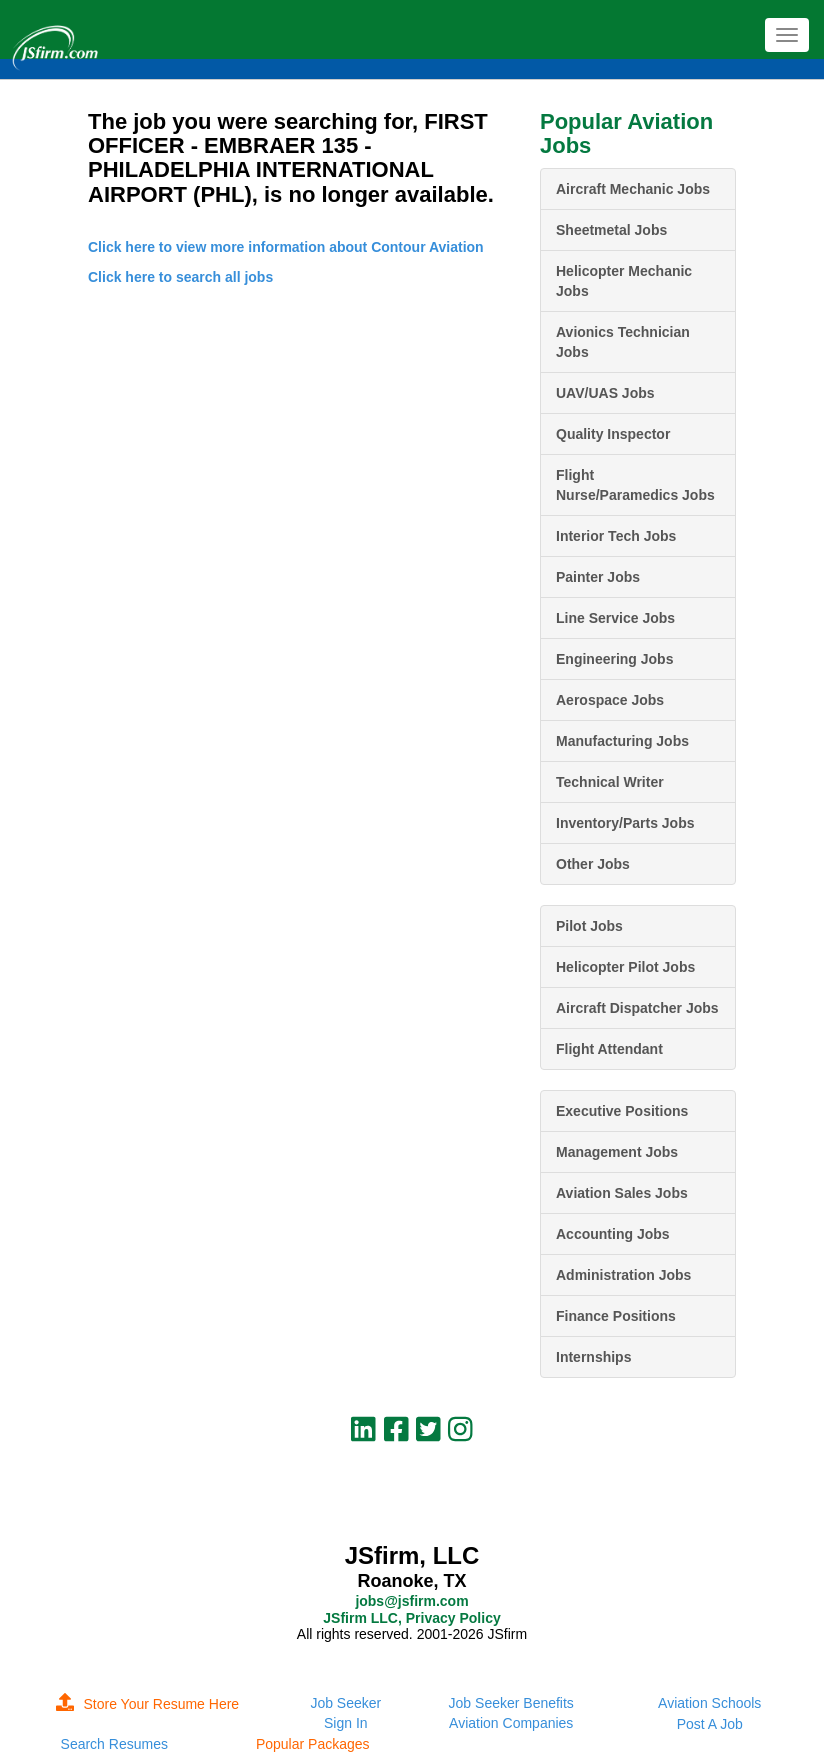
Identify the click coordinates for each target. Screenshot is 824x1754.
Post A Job (710, 1724)
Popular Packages (313, 1744)
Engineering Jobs (614, 659)
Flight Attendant (609, 1049)
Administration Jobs (623, 1275)
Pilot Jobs (589, 926)
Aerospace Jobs (610, 700)
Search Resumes (114, 1744)
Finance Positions (616, 1316)
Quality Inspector (613, 434)
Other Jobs (593, 864)
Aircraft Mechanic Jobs (633, 189)
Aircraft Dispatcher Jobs (637, 1008)
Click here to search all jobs (180, 277)
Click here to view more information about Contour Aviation (286, 247)
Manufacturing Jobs (622, 741)
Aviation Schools (709, 1703)
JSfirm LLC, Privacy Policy (411, 1618)
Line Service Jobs (615, 618)
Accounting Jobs (613, 1234)
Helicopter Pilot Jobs (625, 967)
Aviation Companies (511, 1723)
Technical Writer (610, 782)
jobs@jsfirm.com (411, 1601)
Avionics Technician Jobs (623, 342)
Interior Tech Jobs (616, 536)
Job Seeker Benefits (511, 1703)
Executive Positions (622, 1111)
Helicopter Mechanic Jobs (624, 281)
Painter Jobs (598, 577)
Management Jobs (617, 1152)
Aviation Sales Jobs (622, 1193)
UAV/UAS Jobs (605, 393)
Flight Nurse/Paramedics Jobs (635, 485)
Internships (593, 1357)
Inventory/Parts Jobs (625, 823)
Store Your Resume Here (148, 1704)
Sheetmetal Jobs (611, 230)
